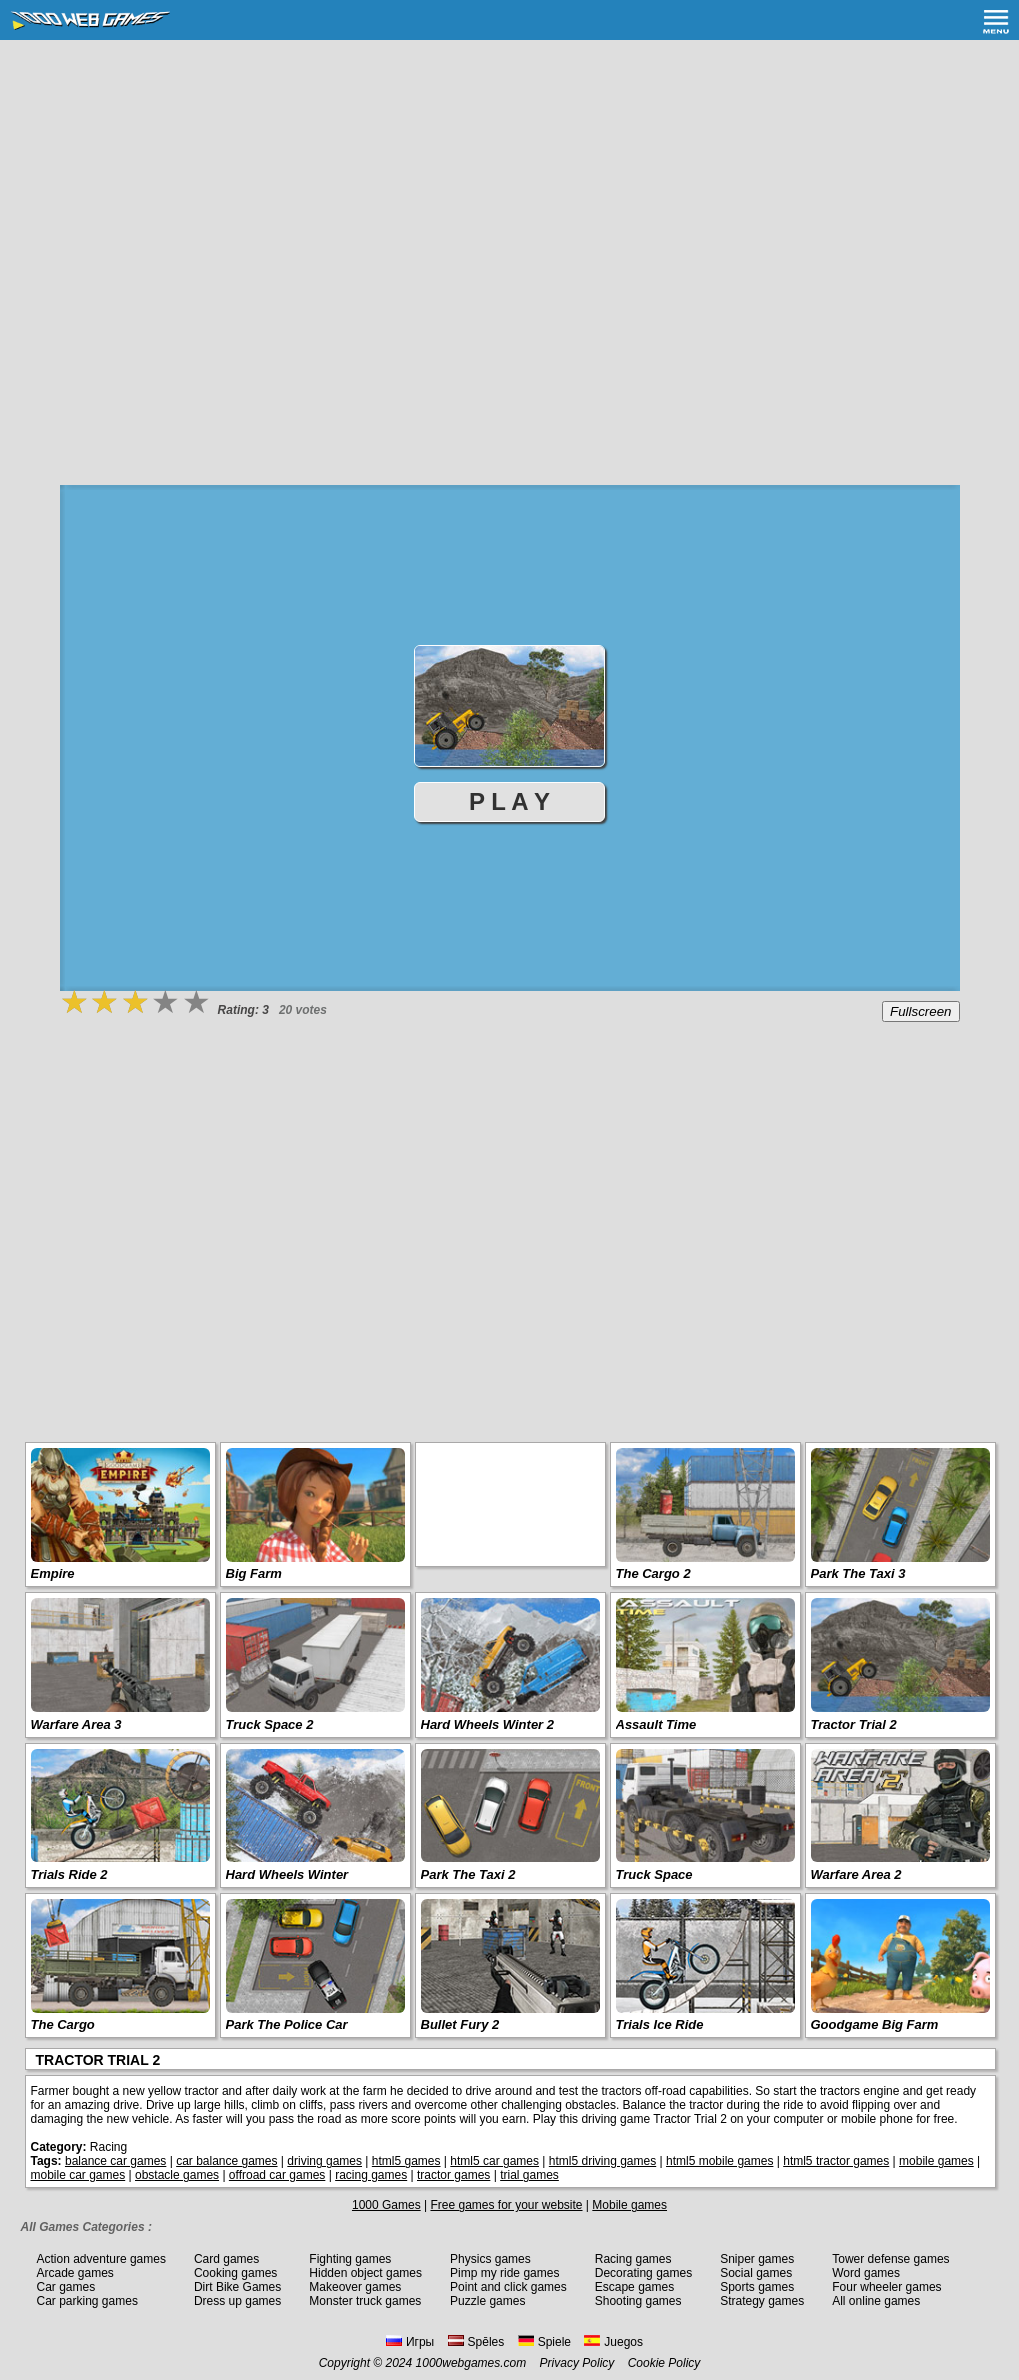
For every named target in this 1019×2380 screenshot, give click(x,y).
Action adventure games (101, 2259)
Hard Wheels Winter (287, 1874)
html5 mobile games (719, 2161)
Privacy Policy (577, 2363)
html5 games (406, 2161)
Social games (756, 2273)
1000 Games (386, 2205)
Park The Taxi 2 (468, 1874)
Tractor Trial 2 (854, 1724)
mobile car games (78, 2175)
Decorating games (643, 2273)
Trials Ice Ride (660, 2024)
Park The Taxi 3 (858, 1573)
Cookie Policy (664, 2363)
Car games (66, 2287)
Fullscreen (920, 1011)
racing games (371, 2175)
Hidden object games (365, 2273)
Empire (53, 1573)
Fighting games (350, 2259)
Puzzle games (487, 2301)
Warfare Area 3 (76, 1724)
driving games (324, 2161)
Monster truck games (365, 2301)
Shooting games (638, 2301)
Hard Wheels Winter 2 (488, 1724)
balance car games (115, 2161)
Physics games (490, 2259)
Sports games (757, 2287)
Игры (410, 2342)
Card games (226, 2259)
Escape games (634, 2287)
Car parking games (87, 2301)
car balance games (226, 2161)
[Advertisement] (510, 190)
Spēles (476, 2342)
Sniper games (757, 2259)
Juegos (613, 2342)
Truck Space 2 (270, 1724)
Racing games (633, 2259)
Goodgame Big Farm (875, 2024)
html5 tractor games (836, 2161)
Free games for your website (506, 2205)
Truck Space (654, 1874)
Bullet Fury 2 (460, 2024)
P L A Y (509, 801)
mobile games (936, 2161)
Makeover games (355, 2287)
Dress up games (237, 2301)
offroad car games (277, 2175)
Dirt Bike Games (237, 2287)
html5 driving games (602, 2161)
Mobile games (629, 2205)
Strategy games (762, 2301)
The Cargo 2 (653, 1573)
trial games (529, 2175)
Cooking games (235, 2273)
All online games (876, 2301)
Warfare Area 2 (856, 1874)
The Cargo (63, 2024)
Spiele (544, 2342)
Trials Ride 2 (69, 1874)
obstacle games (177, 2175)
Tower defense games (890, 2259)
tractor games (453, 2175)
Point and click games (508, 2287)
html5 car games (494, 2161)
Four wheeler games (886, 2287)
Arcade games (75, 2273)
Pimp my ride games (504, 2273)
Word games (866, 2273)
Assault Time (656, 1724)
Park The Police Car (287, 2024)
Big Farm (254, 1573)
